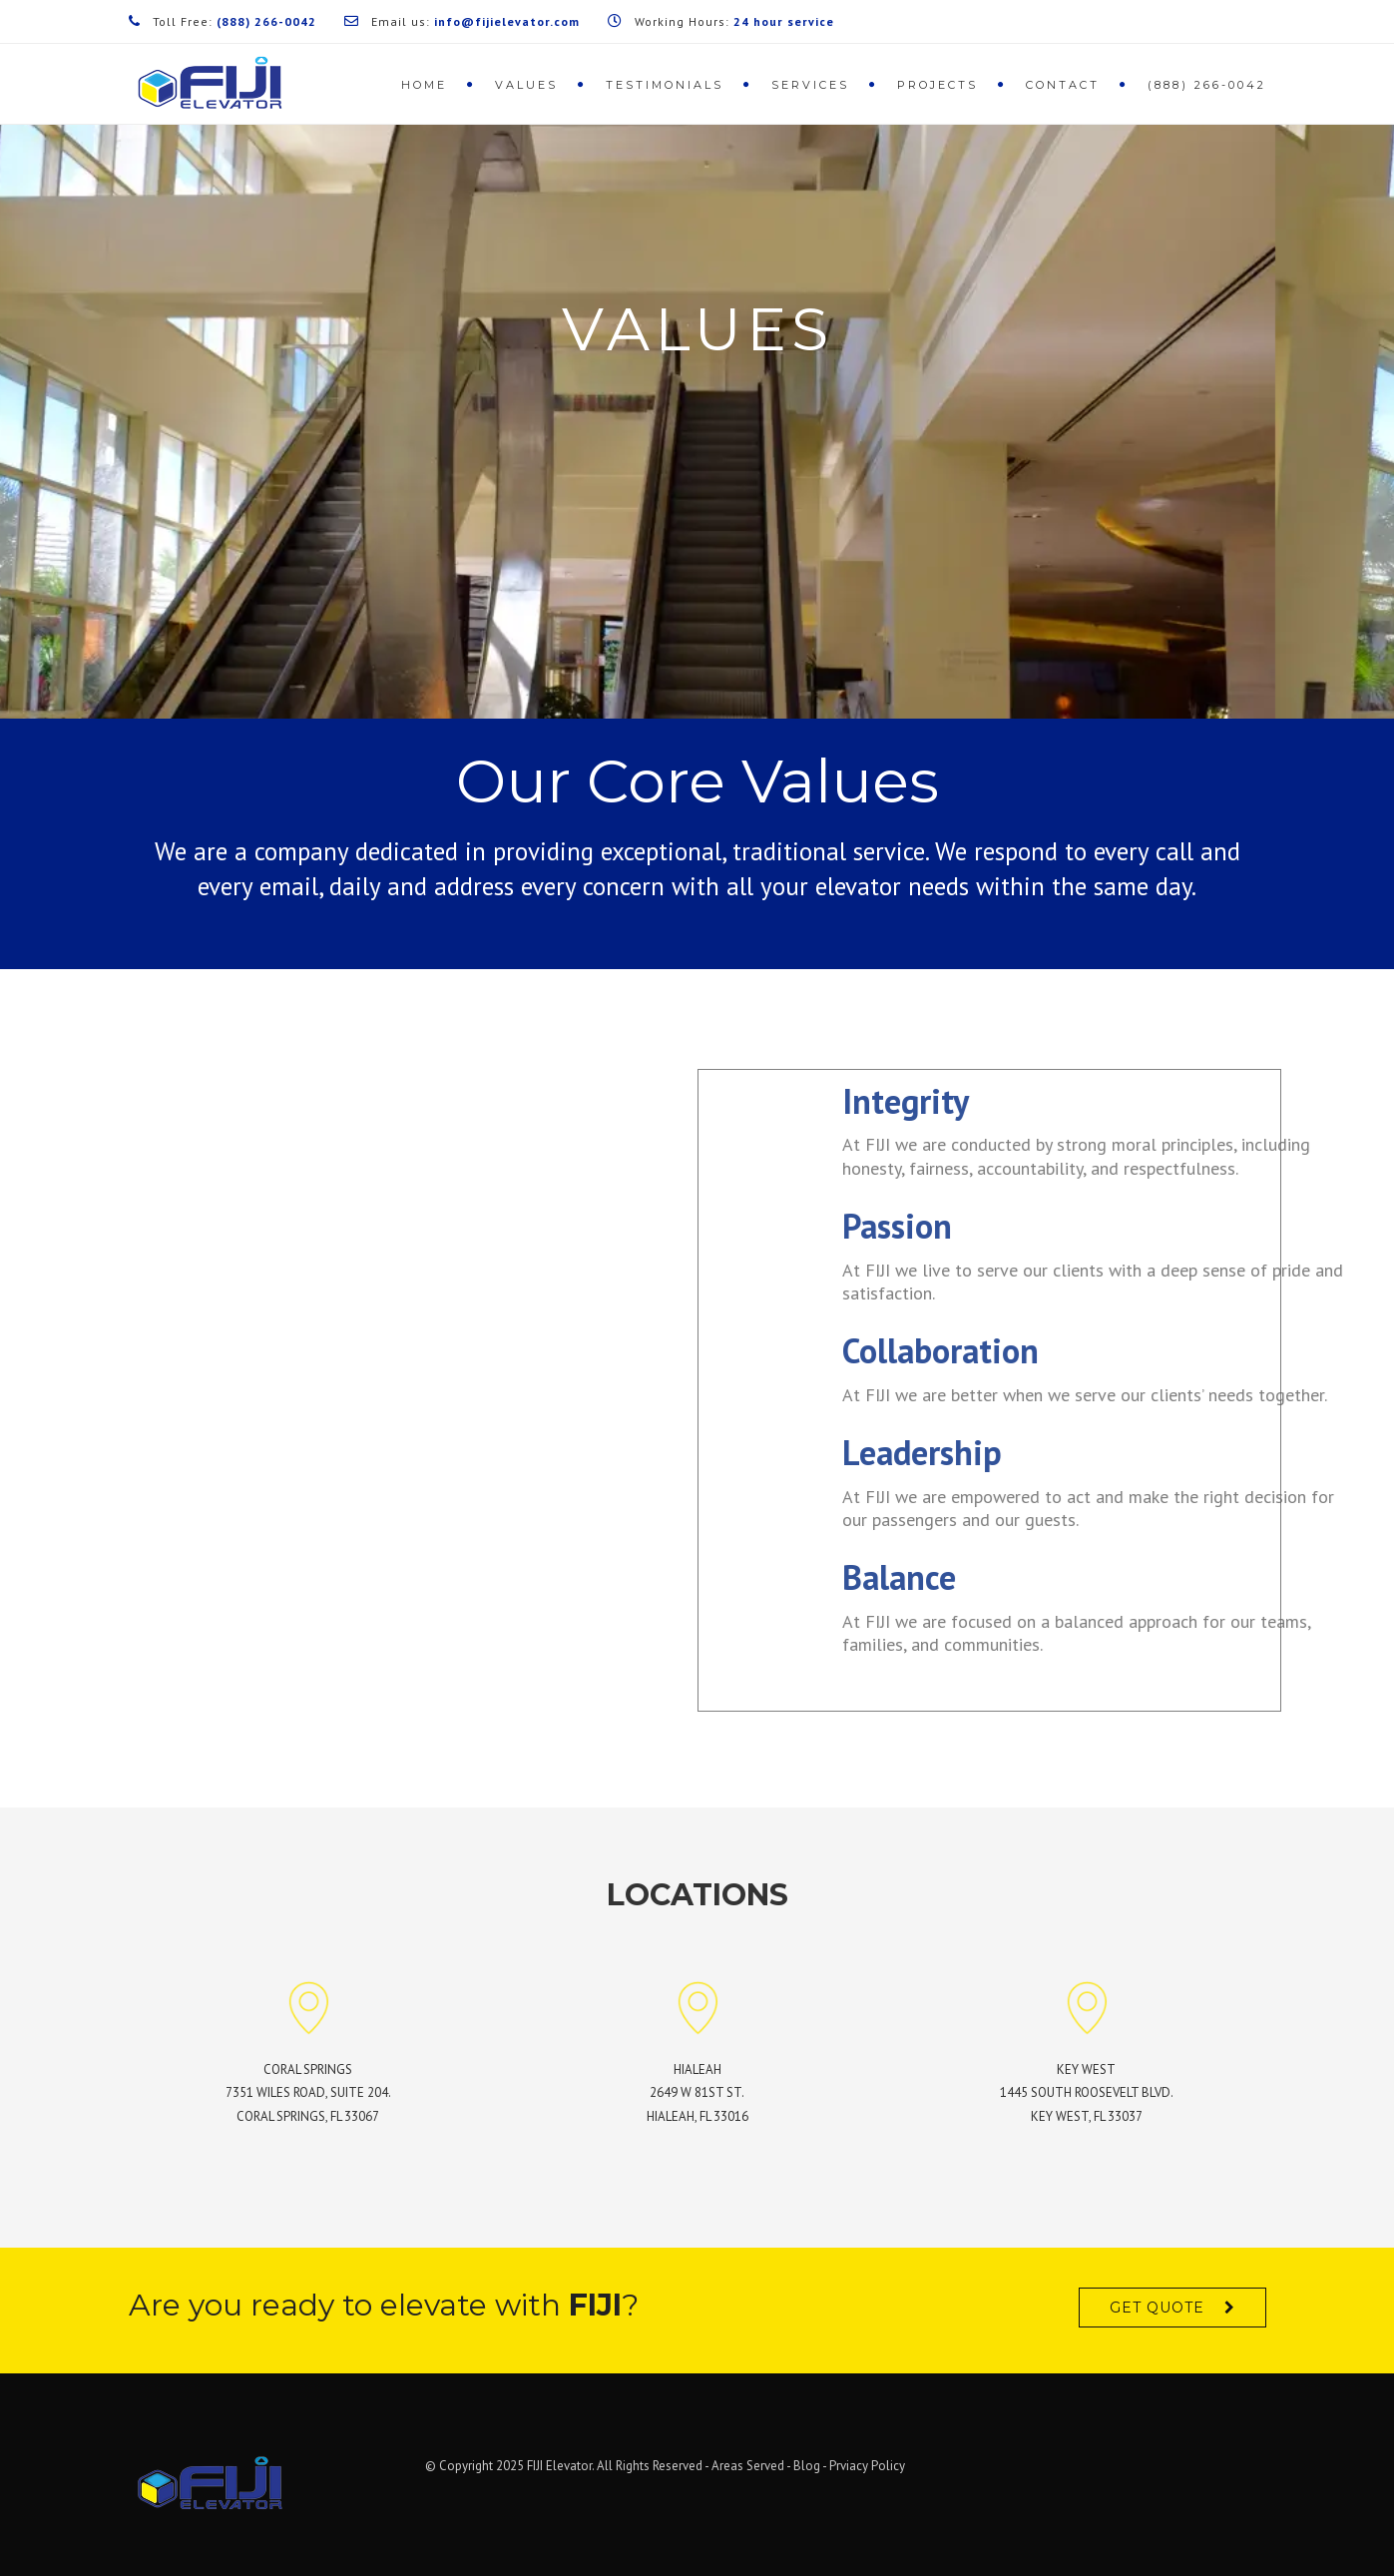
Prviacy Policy (867, 2465)
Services (810, 85)
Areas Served (747, 2465)
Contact (1063, 85)
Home (424, 85)
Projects (937, 85)
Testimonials (664, 85)
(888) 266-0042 (1207, 85)
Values (526, 85)
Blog (806, 2465)
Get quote (1157, 2308)
